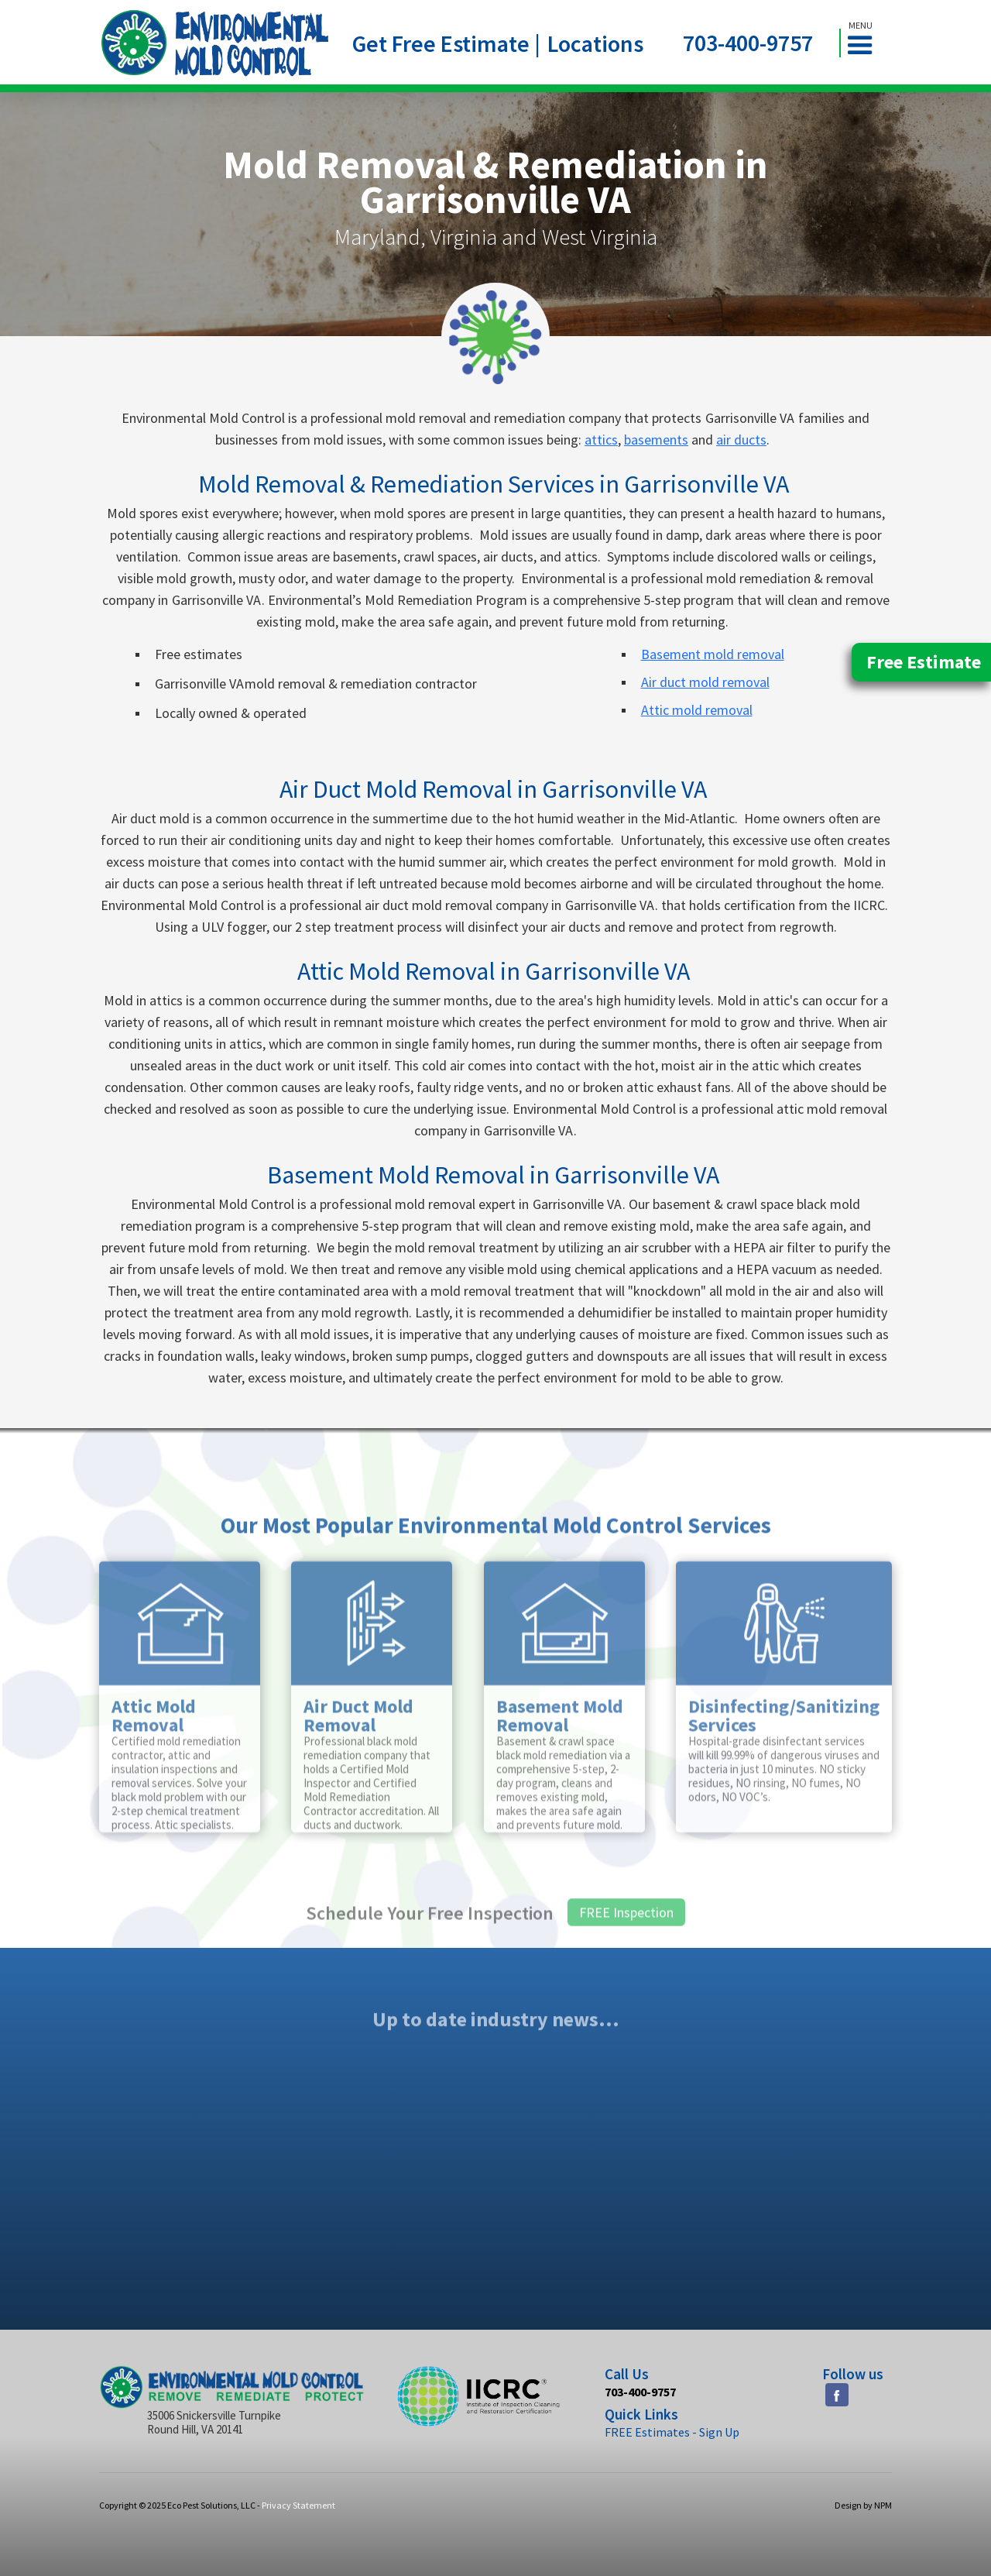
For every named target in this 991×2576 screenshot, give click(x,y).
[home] (215, 43)
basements (656, 439)
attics (601, 439)
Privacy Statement (298, 2505)
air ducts (741, 439)
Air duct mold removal (705, 682)
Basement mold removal (712, 654)
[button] (866, 43)
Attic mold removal (697, 710)
